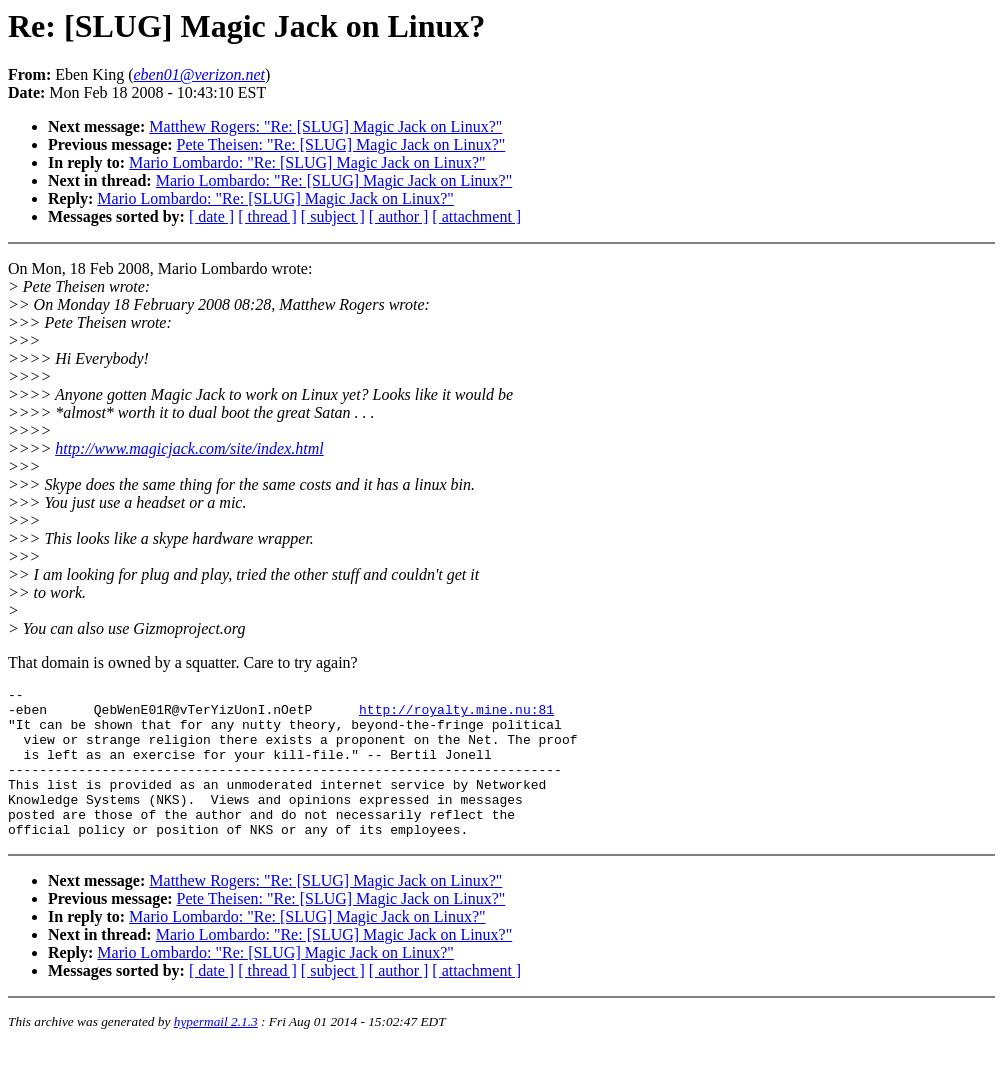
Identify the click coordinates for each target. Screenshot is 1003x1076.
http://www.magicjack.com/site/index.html (189, 448)
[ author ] (399, 216)
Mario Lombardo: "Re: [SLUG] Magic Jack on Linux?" (307, 162)
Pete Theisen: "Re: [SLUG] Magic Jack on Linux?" (341, 144)
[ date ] (211, 216)
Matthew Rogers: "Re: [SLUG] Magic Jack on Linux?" (325, 126)
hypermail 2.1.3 (216, 1051)
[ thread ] (267, 216)
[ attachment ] (476, 216)
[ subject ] (333, 216)
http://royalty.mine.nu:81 (456, 715)
